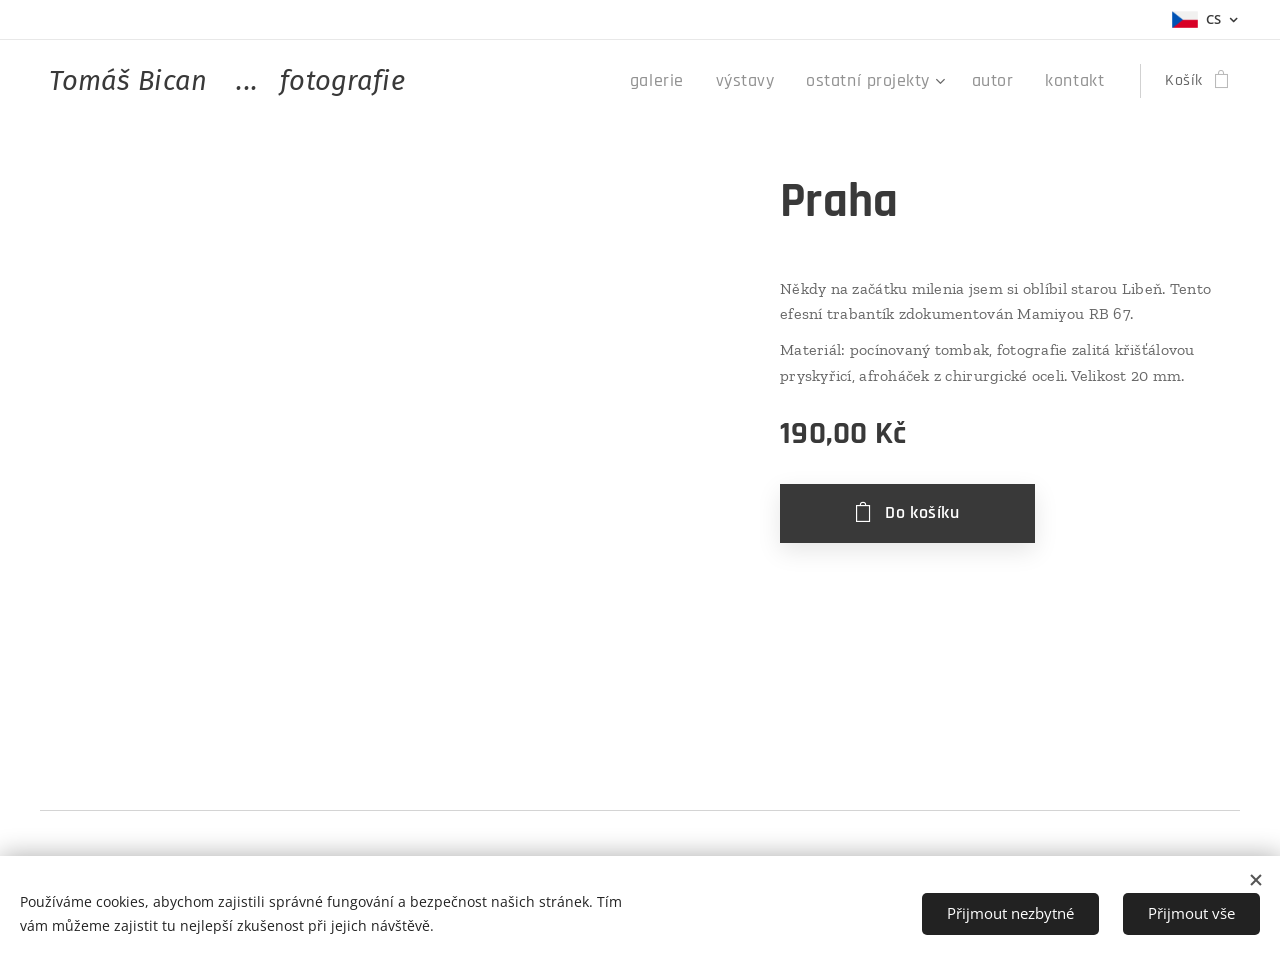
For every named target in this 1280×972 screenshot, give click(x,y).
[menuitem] (692, 81)
